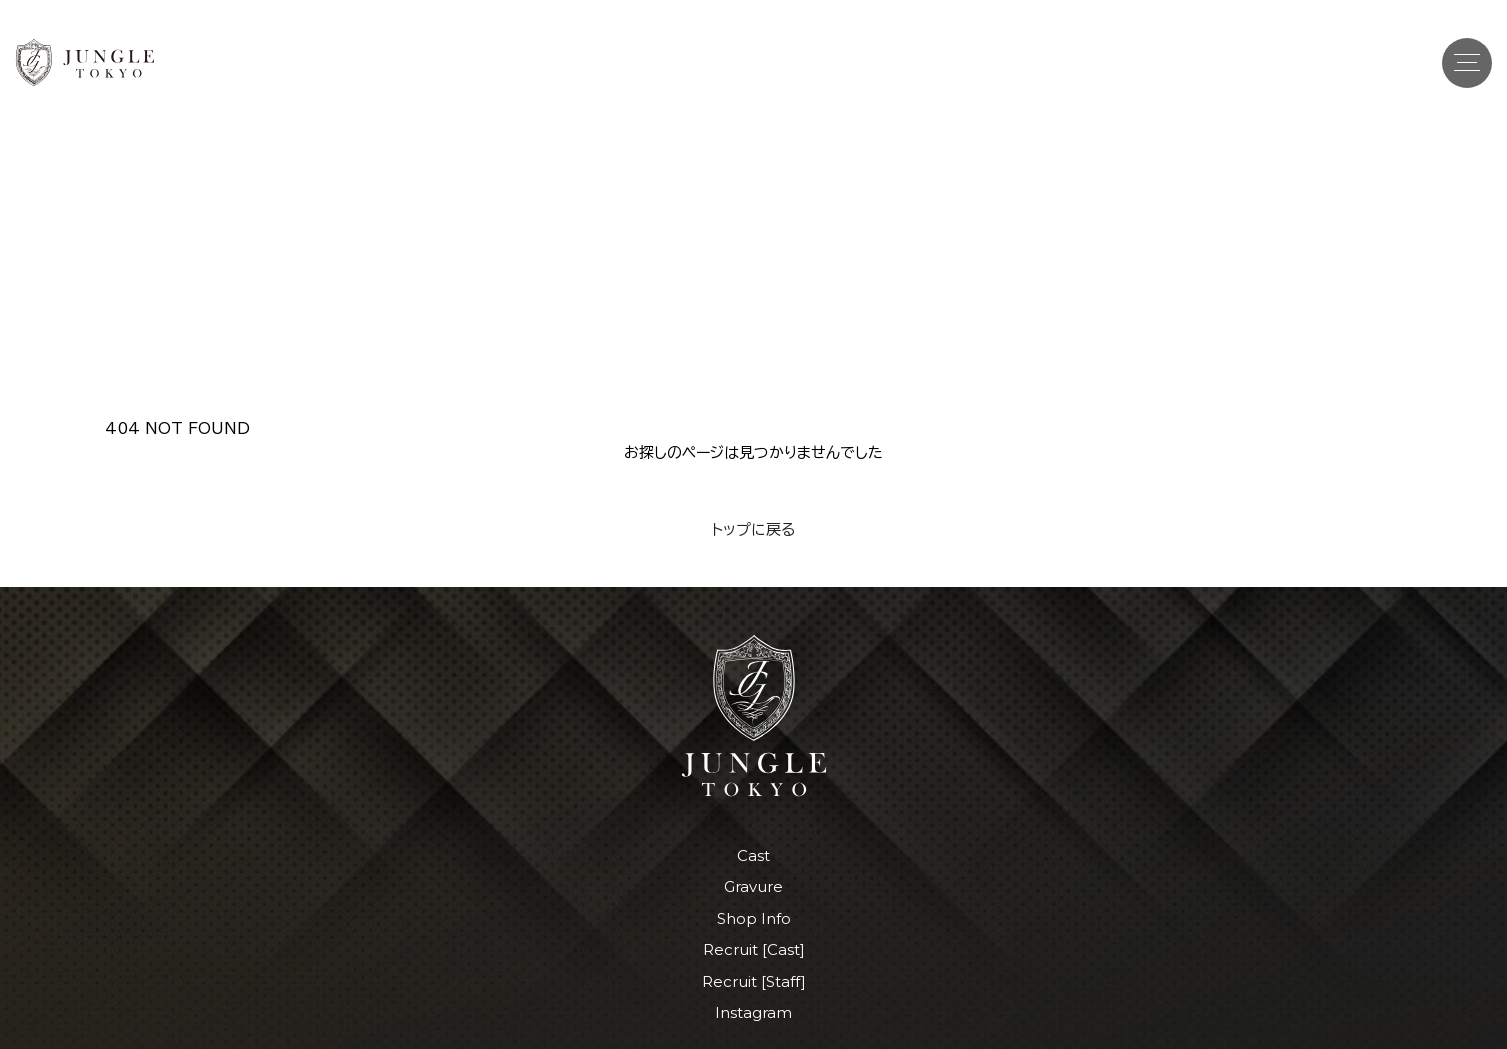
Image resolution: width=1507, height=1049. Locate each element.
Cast (753, 855)
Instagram (753, 1012)
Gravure (753, 886)
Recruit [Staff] (754, 981)
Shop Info (754, 918)
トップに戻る (753, 529)
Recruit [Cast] (754, 949)
